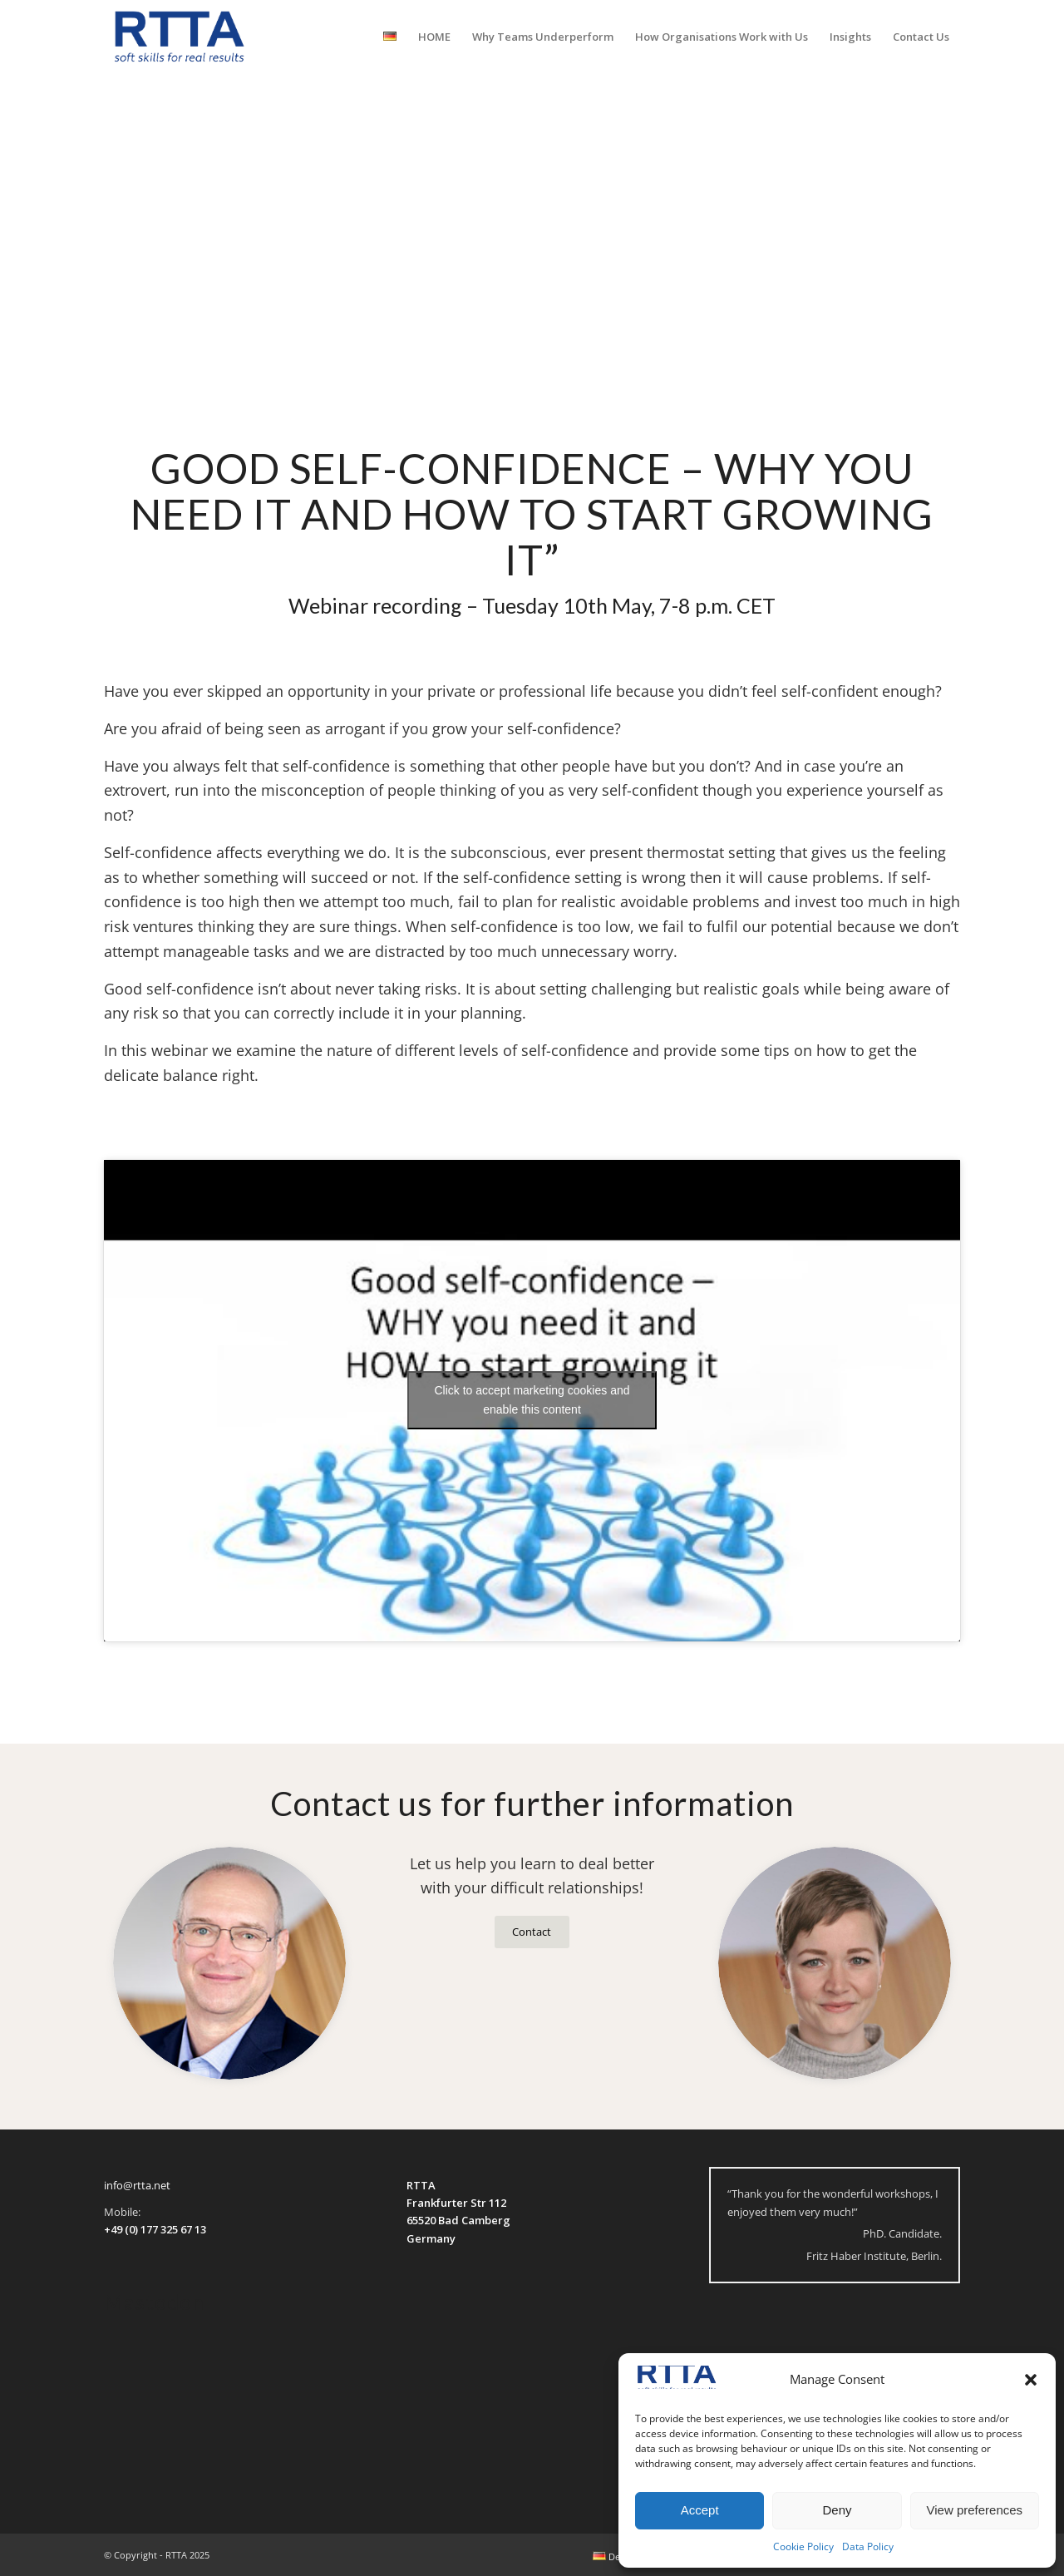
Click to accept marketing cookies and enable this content (532, 1400)
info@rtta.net (137, 2185)
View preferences (975, 2510)
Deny (836, 2510)
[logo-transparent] (179, 36)
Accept (700, 2510)
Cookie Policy (803, 2546)
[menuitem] (389, 36)
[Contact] (532, 1932)
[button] (1030, 2379)
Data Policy (868, 2546)
